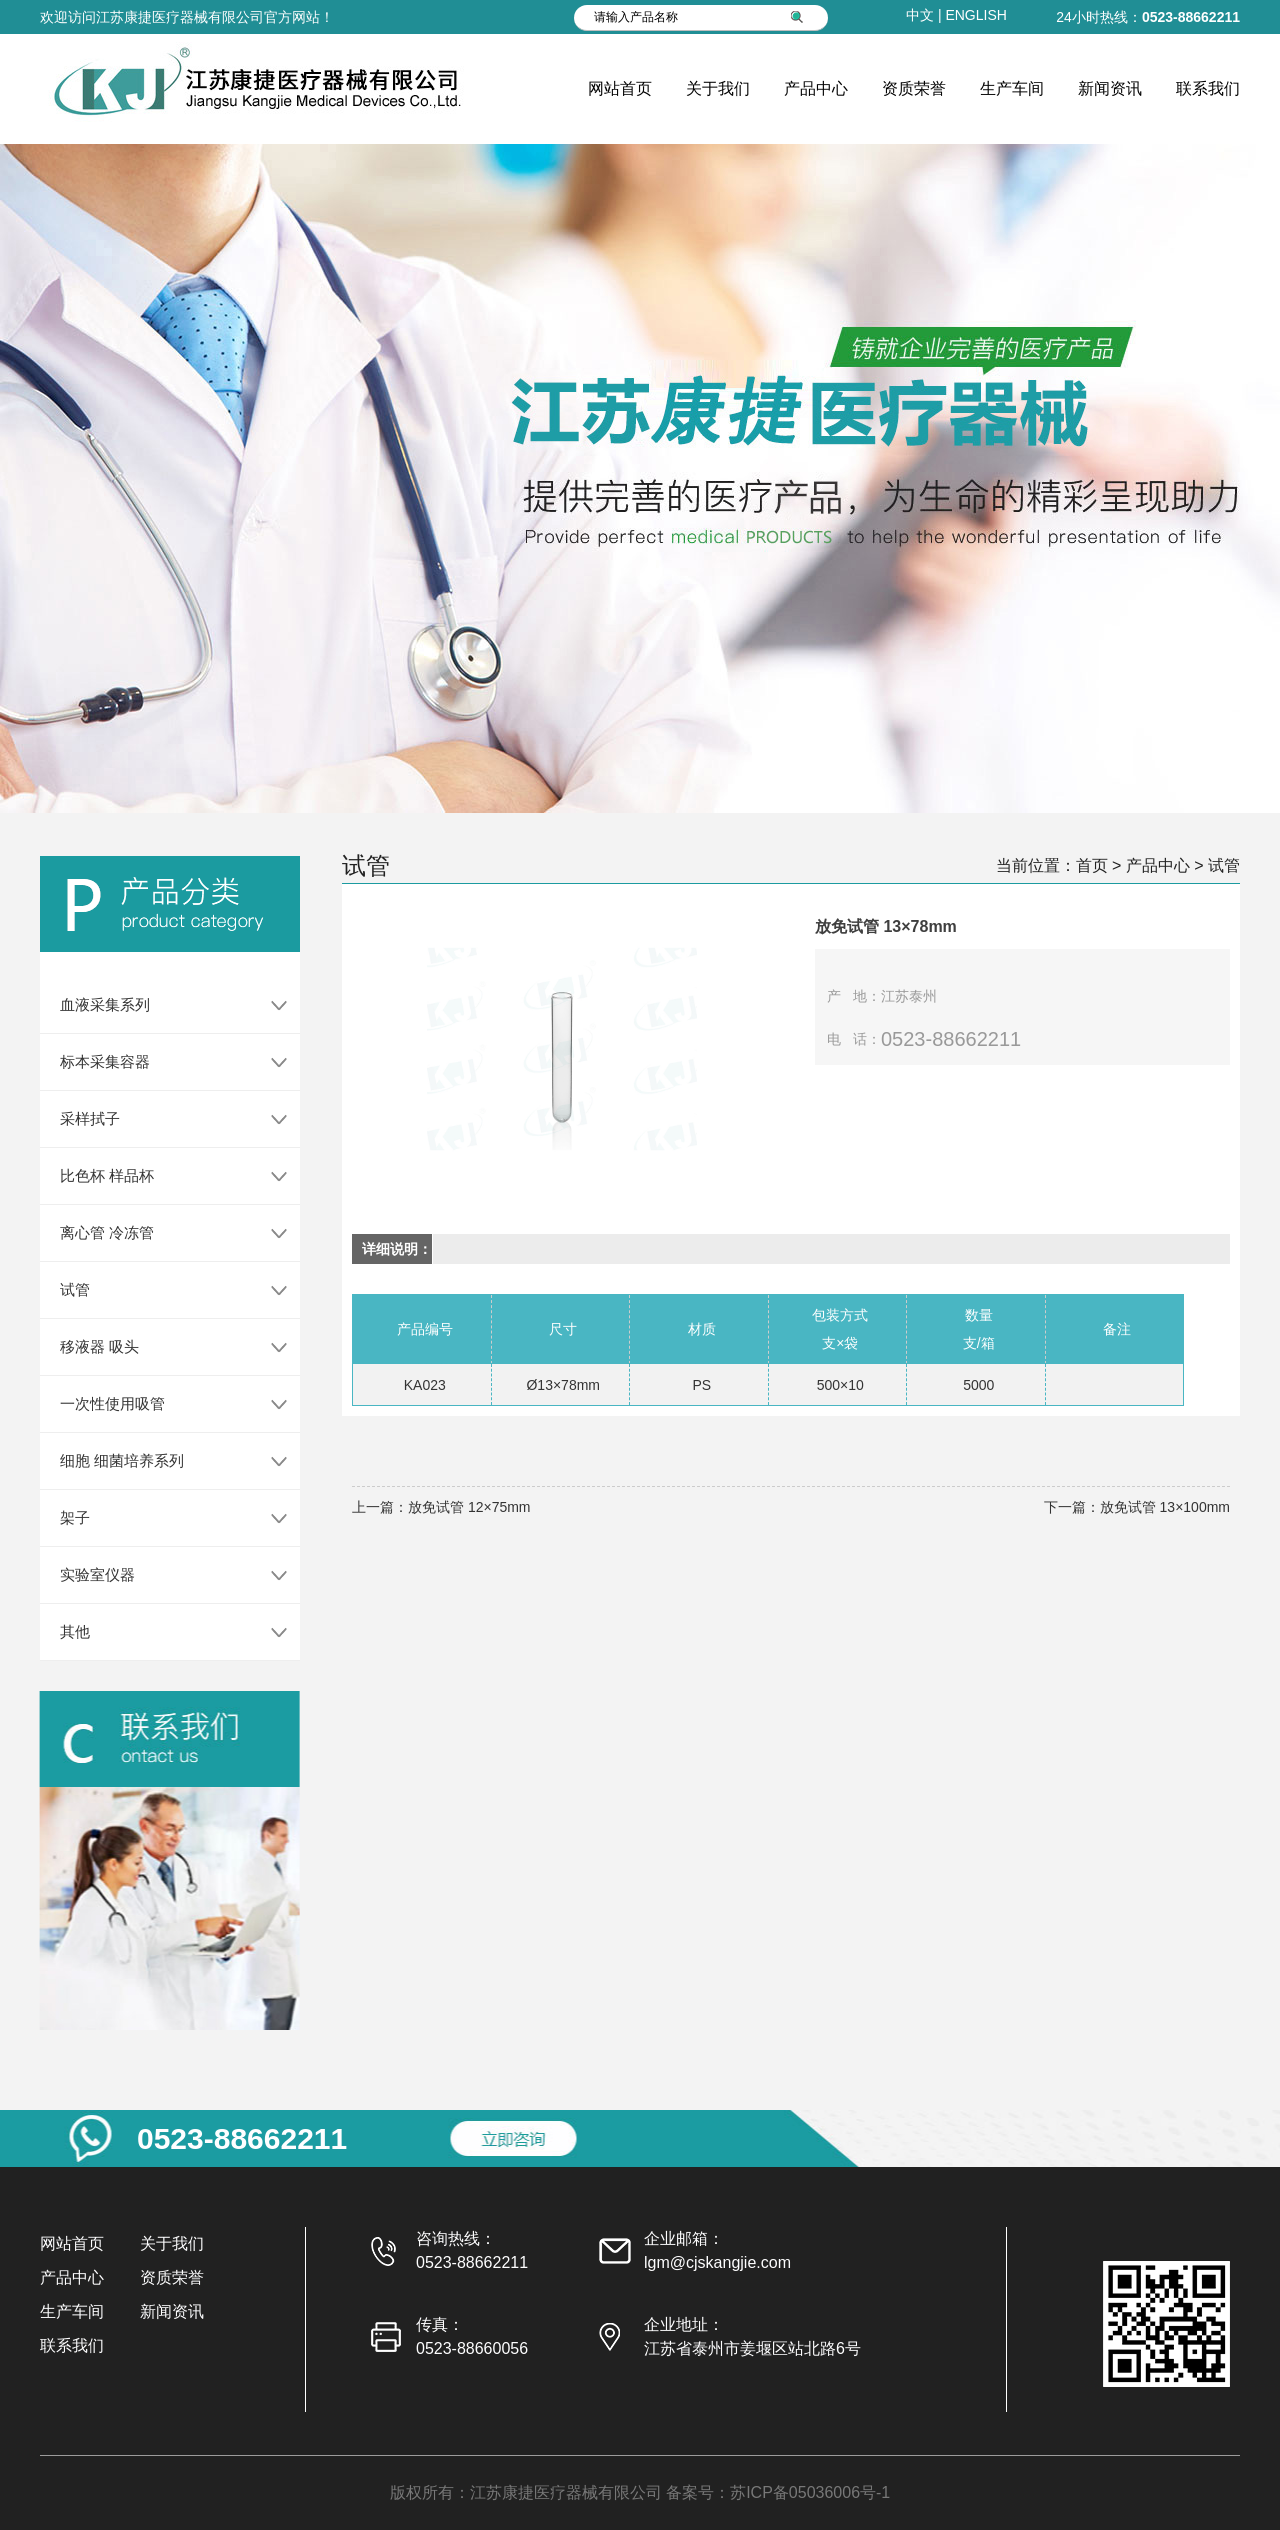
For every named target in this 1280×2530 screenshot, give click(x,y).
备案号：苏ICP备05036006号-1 (778, 2492)
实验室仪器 (80, 1574)
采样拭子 (73, 1118)
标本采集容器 (88, 1061)
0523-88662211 (1191, 17)
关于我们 (718, 88)
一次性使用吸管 (95, 1403)
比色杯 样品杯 (90, 1175)
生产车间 (1012, 88)
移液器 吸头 (82, 1346)
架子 (58, 1517)
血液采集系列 (88, 1004)
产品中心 (816, 88)
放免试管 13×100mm (1165, 1507)
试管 (58, 1289)
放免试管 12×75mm (469, 1507)
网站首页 (620, 88)
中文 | (925, 15)
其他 (58, 1631)
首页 (1092, 865)
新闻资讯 (1110, 88)
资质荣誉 (914, 88)
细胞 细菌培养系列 (105, 1460)
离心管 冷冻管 (90, 1232)
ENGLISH (975, 15)
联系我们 (1208, 88)
